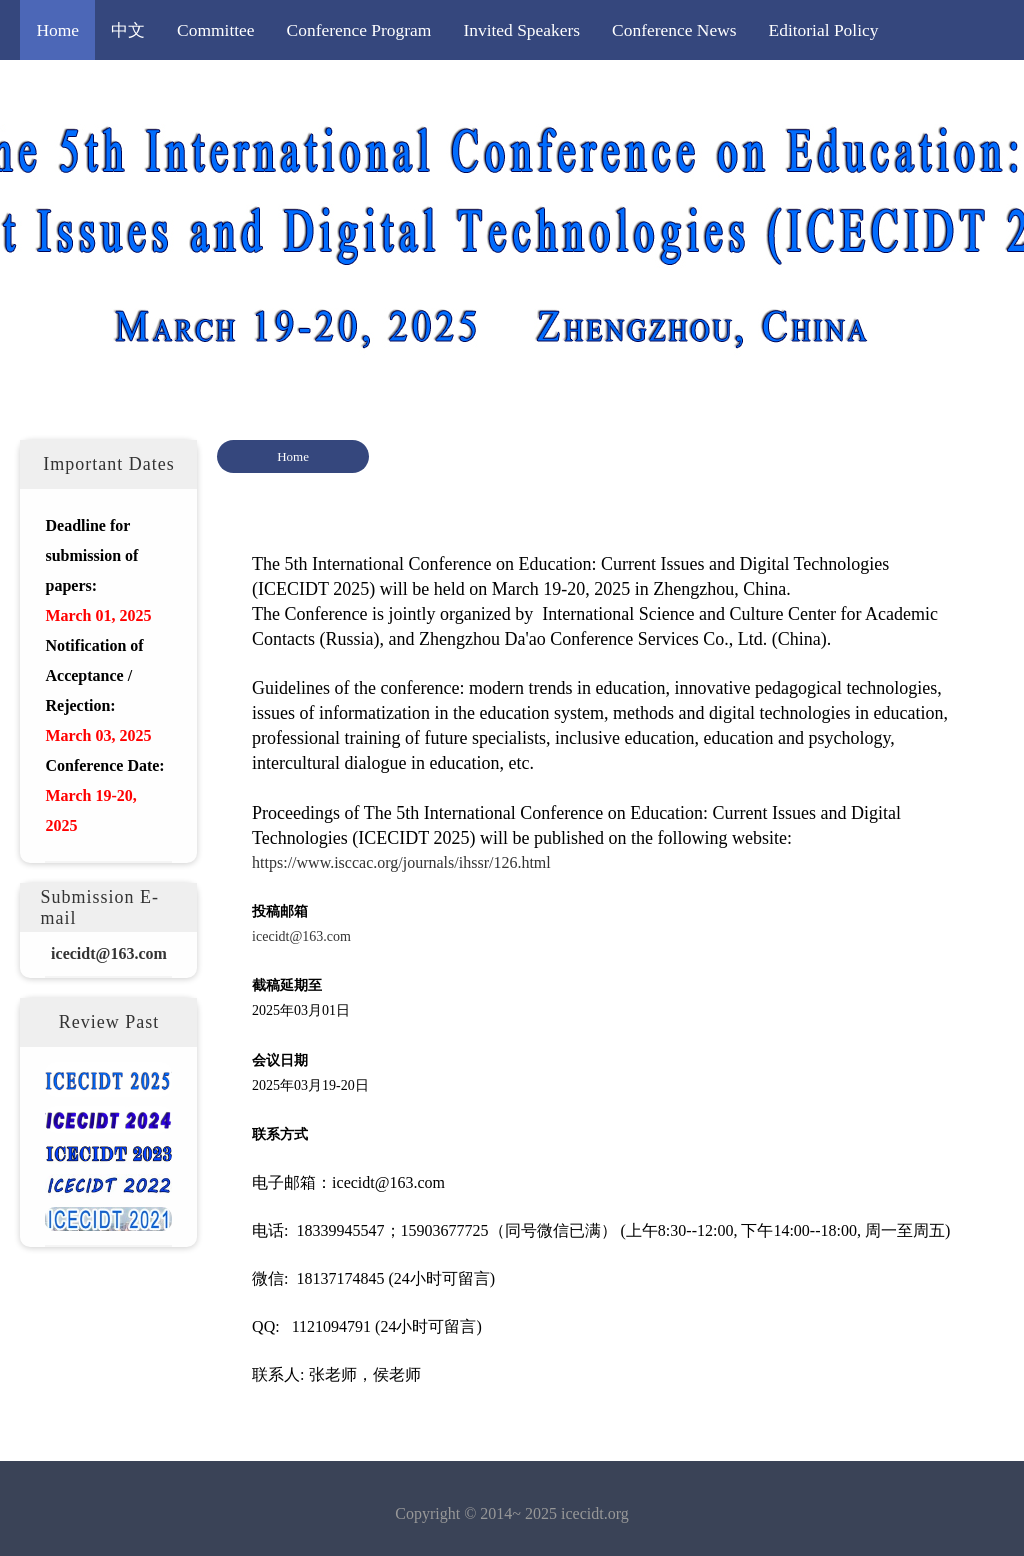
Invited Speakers (521, 30)
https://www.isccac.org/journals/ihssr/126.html (401, 862)
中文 (128, 30)
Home (57, 30)
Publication (443, 90)
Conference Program (359, 30)
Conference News (674, 30)
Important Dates (571, 90)
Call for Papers (88, 90)
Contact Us (699, 90)
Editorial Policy (824, 30)
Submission (213, 90)
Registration (329, 90)
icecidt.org (595, 1513)
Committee (216, 30)
